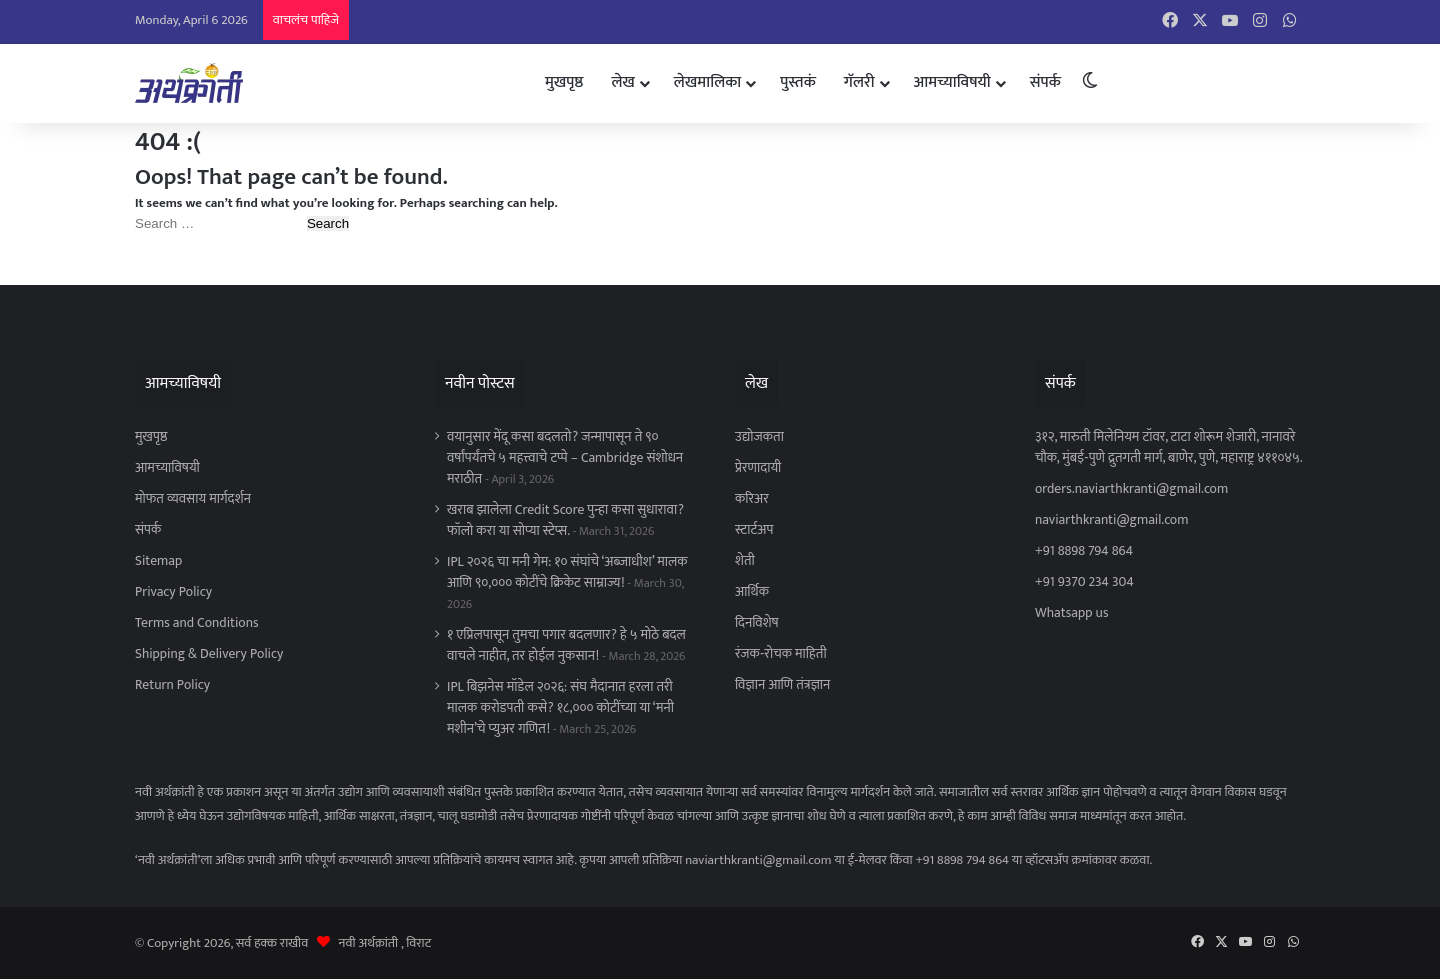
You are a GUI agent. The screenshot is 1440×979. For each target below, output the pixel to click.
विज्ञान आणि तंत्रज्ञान (782, 685)
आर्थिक (752, 592)
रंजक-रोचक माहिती (781, 654)
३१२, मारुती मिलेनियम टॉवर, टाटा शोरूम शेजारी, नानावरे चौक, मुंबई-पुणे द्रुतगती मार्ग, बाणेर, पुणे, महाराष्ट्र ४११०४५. (1169, 447)
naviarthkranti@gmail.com (1111, 520)
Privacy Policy (173, 592)
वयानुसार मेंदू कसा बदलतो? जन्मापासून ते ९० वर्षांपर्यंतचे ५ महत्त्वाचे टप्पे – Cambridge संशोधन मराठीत (565, 458)
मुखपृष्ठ (564, 82)
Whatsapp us (1071, 613)
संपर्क (1045, 82)
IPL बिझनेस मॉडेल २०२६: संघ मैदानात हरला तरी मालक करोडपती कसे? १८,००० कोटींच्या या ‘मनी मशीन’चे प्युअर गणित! (560, 708)
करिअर (752, 499)
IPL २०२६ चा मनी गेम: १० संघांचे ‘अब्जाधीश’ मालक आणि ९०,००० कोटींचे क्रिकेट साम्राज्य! (567, 572)
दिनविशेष (757, 623)
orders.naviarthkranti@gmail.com (1131, 489)
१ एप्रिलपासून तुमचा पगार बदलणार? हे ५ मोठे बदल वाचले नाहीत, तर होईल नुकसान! (566, 645)
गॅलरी (859, 82)
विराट (418, 943)
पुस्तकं (798, 82)
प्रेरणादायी (758, 468)
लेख (622, 82)
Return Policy (172, 685)
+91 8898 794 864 (1084, 551)
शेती (745, 561)
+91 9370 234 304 (1084, 582)
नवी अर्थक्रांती (369, 943)
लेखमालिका (707, 82)
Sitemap (158, 561)
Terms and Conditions (197, 623)
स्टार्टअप (754, 530)
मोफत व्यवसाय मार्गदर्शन (193, 499)
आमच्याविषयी (952, 82)
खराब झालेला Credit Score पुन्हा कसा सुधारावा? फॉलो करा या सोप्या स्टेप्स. (565, 520)
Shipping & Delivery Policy (209, 654)
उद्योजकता (759, 437)
